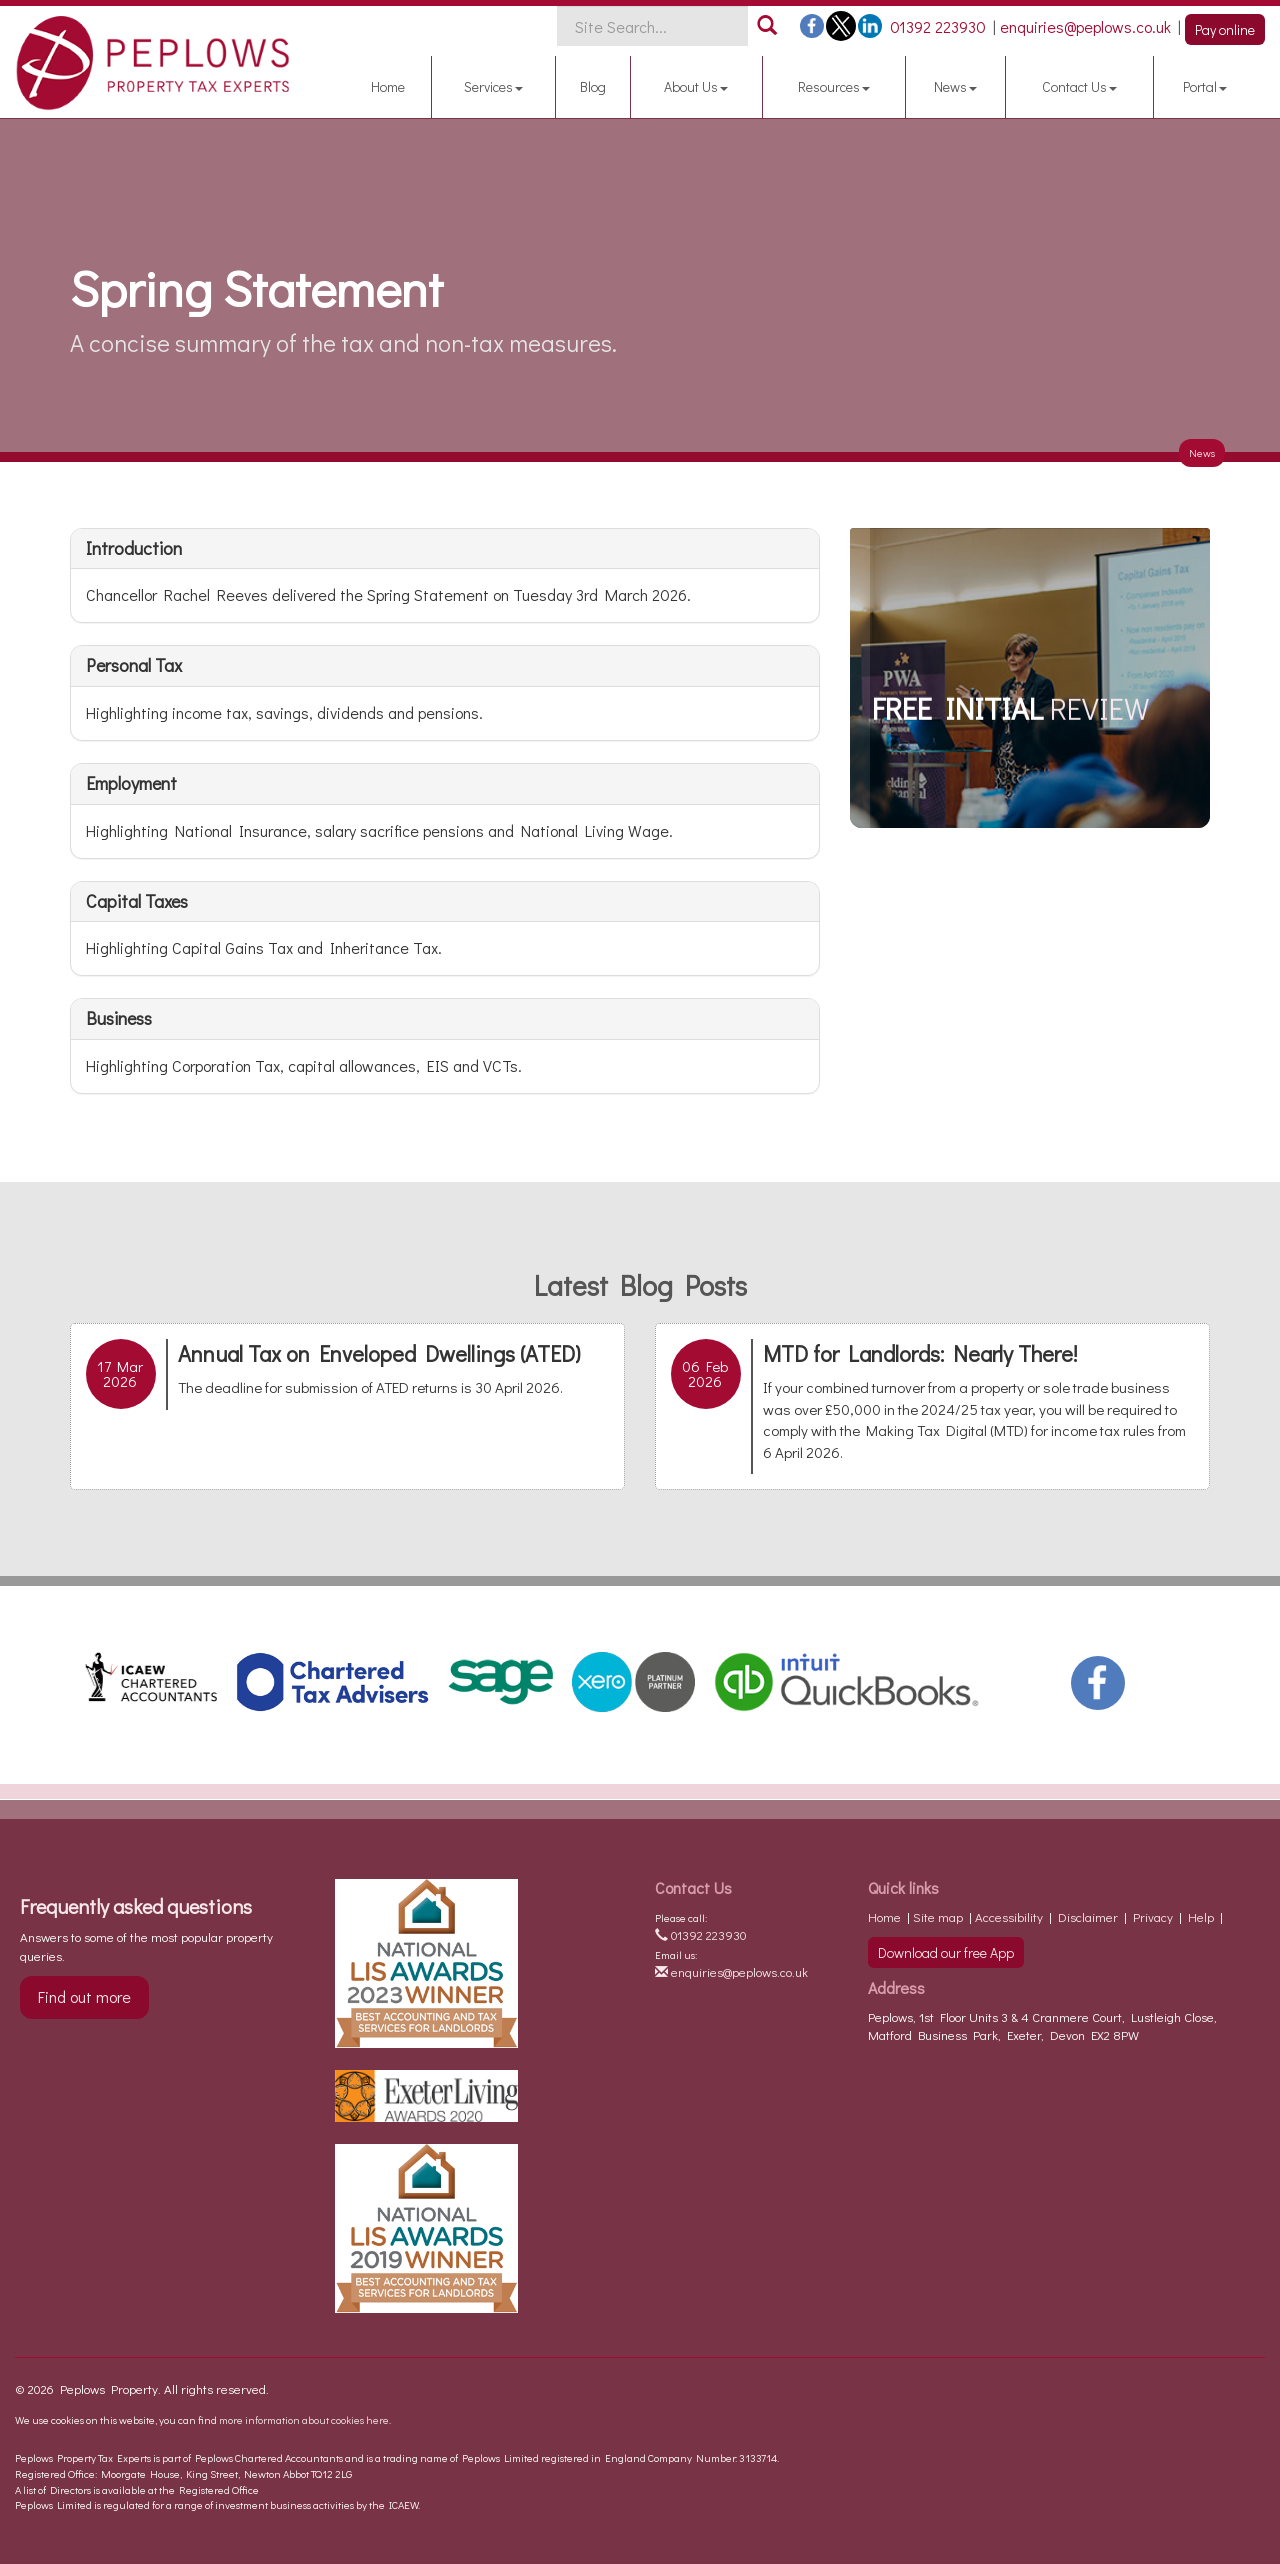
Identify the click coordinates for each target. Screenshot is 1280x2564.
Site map (938, 1916)
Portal (1205, 86)
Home (388, 86)
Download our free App (946, 1952)
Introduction (134, 548)
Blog (593, 86)
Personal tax (134, 665)
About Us (696, 86)
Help (1201, 1916)
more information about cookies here (304, 2419)
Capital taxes (137, 901)
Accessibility (1009, 1916)
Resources (834, 86)
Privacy (1153, 1916)
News (955, 86)
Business (119, 1018)
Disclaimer (1088, 1916)
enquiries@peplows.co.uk (731, 1971)
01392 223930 (701, 1934)
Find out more (84, 1996)
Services (493, 86)
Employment (131, 783)
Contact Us (1079, 86)
